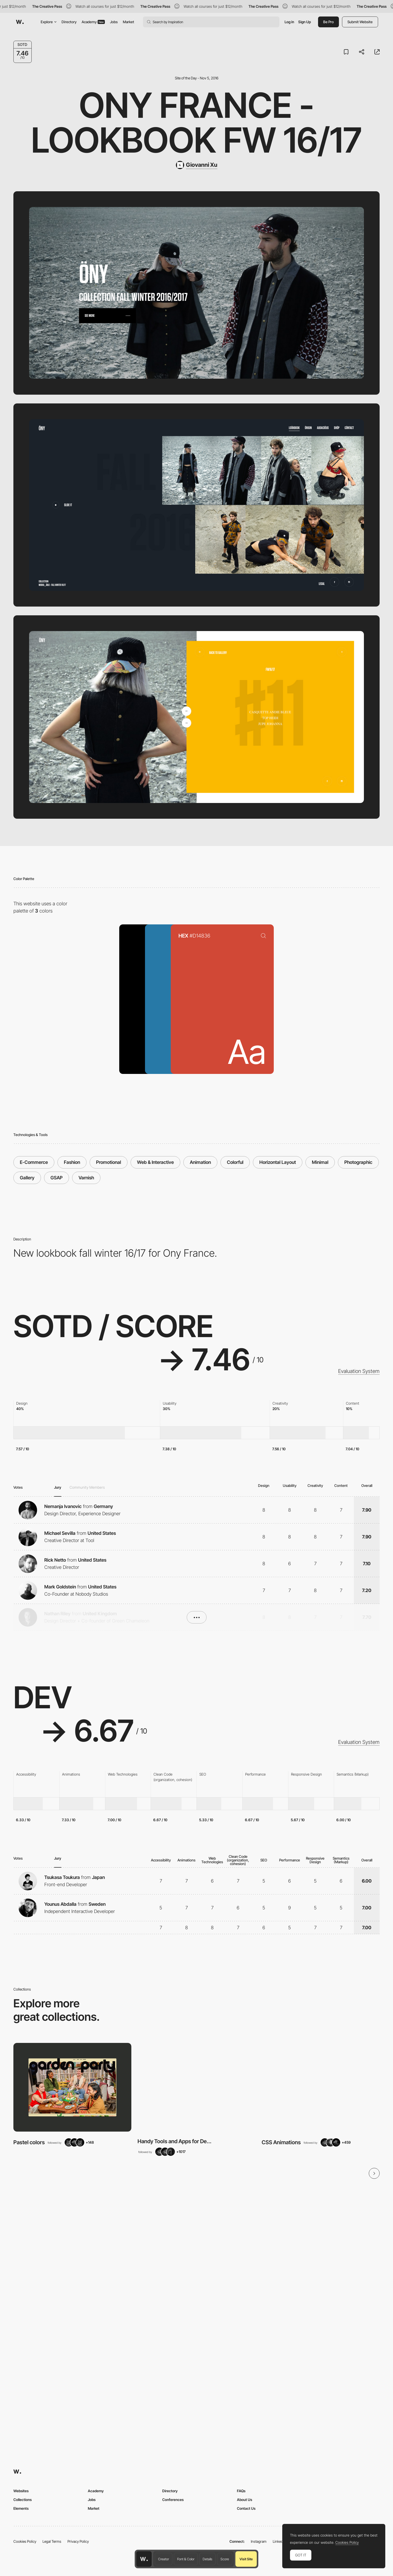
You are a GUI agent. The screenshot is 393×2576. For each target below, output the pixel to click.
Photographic (358, 1162)
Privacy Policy (78, 2541)
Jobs (114, 22)
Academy (93, 22)
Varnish (86, 1177)
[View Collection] (72, 2087)
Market (128, 22)
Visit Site (246, 2559)
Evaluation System (359, 1371)
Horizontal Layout (277, 1162)
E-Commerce (34, 1162)
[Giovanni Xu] (196, 165)
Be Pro (328, 22)
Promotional (108, 1162)
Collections (22, 2499)
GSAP (56, 1177)
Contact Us (246, 2508)
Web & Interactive (155, 1162)
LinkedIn (279, 2541)
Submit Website (360, 22)
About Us (244, 2499)
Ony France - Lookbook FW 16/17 (196, 122)
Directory (69, 22)
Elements (21, 2508)
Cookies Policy (24, 2541)
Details (207, 2559)
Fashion (72, 1162)
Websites (21, 2491)
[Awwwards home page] (144, 2559)
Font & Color (185, 2559)
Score (224, 2559)
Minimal (320, 1162)
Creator (163, 2559)
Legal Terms (51, 2541)
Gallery (27, 1177)
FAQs (241, 2491)
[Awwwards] (20, 22)
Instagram (259, 2541)
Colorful (235, 1162)
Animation (200, 1162)
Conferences (173, 2499)
